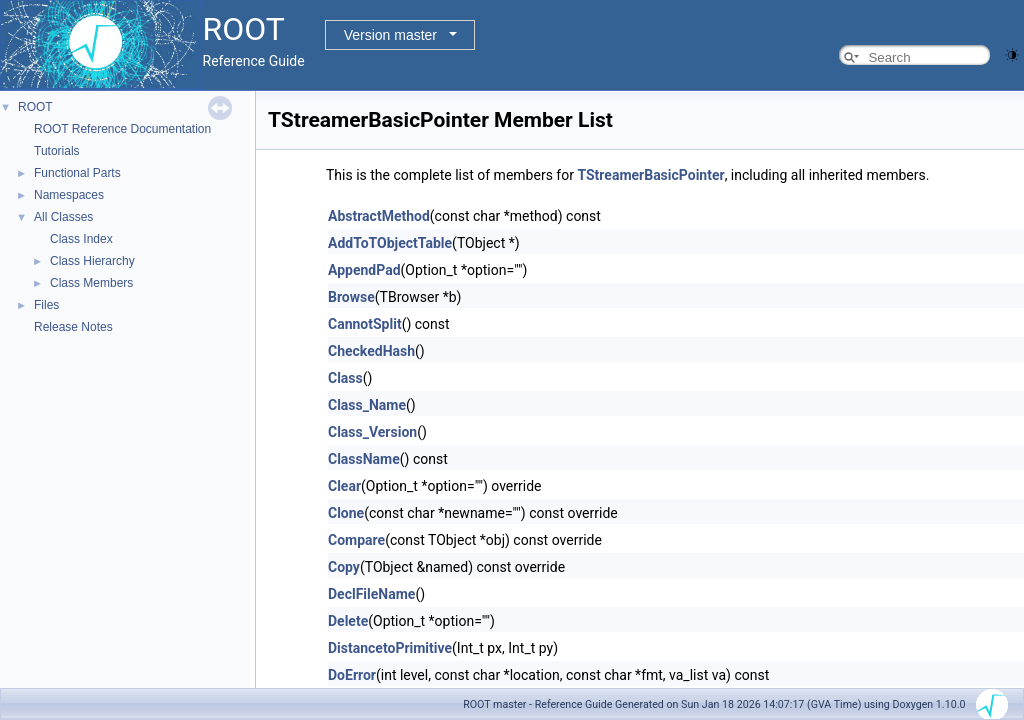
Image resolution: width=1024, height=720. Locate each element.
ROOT (35, 107)
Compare (356, 540)
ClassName (364, 459)
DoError (352, 675)
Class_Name (367, 405)
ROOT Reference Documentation (122, 129)
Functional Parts (77, 173)
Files (46, 305)
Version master (390, 35)
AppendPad (364, 270)
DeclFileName (371, 594)
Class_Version (372, 432)
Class (345, 378)
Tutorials (57, 151)
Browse (351, 297)
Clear (344, 486)
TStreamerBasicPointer (650, 175)
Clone (346, 513)
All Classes (63, 217)
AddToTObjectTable (390, 243)
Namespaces (69, 195)
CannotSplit (365, 324)
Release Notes (73, 327)
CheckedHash (371, 351)
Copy (344, 567)
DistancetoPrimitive (390, 648)
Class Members (91, 283)
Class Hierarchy (92, 261)
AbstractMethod (379, 216)
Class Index (81, 239)
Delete (348, 621)
